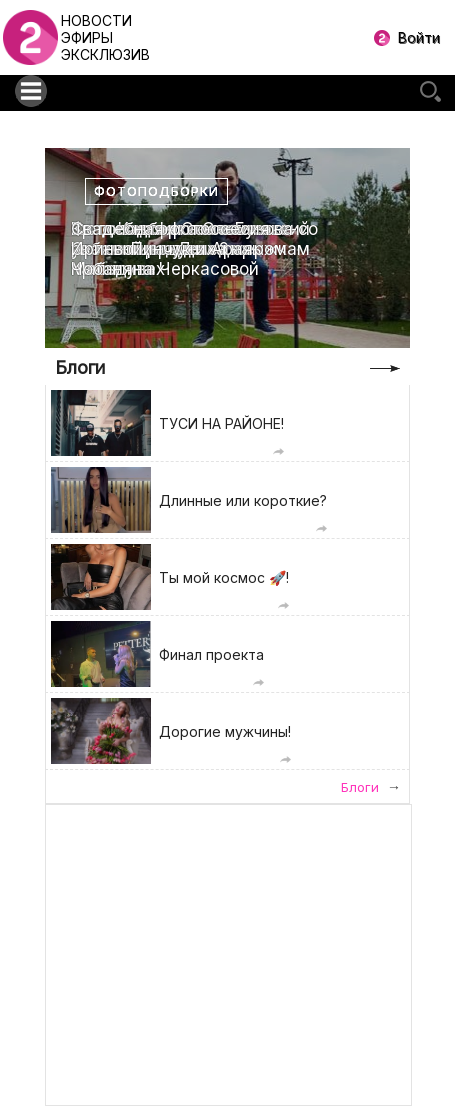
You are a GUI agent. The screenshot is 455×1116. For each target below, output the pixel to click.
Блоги (80, 367)
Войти (419, 37)
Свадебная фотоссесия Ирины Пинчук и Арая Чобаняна (170, 249)
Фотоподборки (156, 191)
